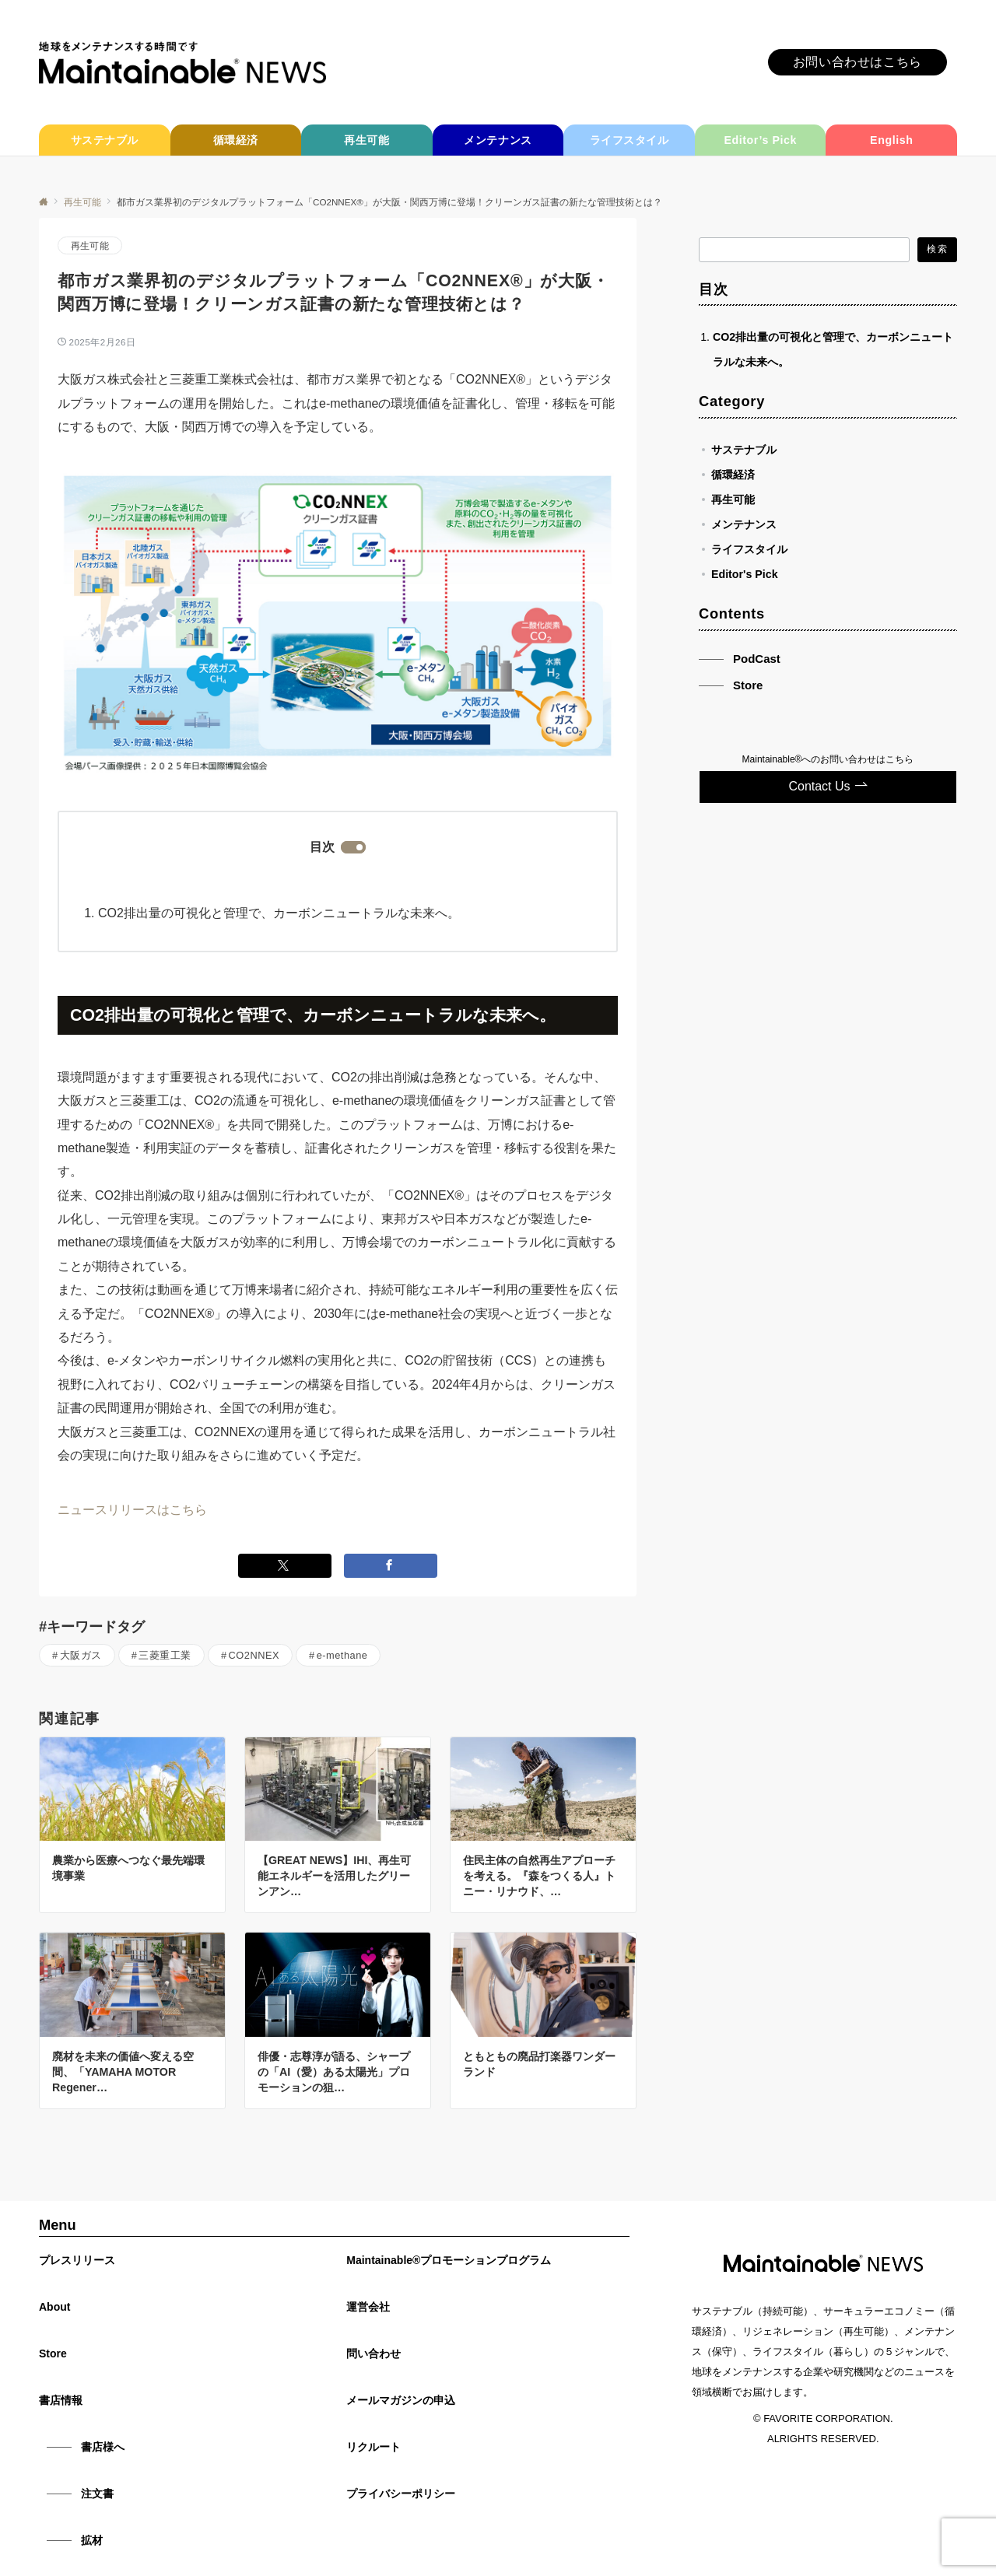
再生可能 (90, 245)
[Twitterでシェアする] (284, 1566)
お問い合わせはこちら (857, 61)
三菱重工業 (165, 1655)
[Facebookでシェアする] (390, 1566)
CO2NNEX (254, 1655)
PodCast (756, 658)
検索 (937, 249)
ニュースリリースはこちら (132, 1509)
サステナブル (744, 449)
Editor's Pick (744, 574)
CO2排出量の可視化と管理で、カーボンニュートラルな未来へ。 (279, 913)
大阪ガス (81, 1655)
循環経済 (733, 474)
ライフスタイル (749, 549)
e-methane (342, 1655)
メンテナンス (744, 524)
